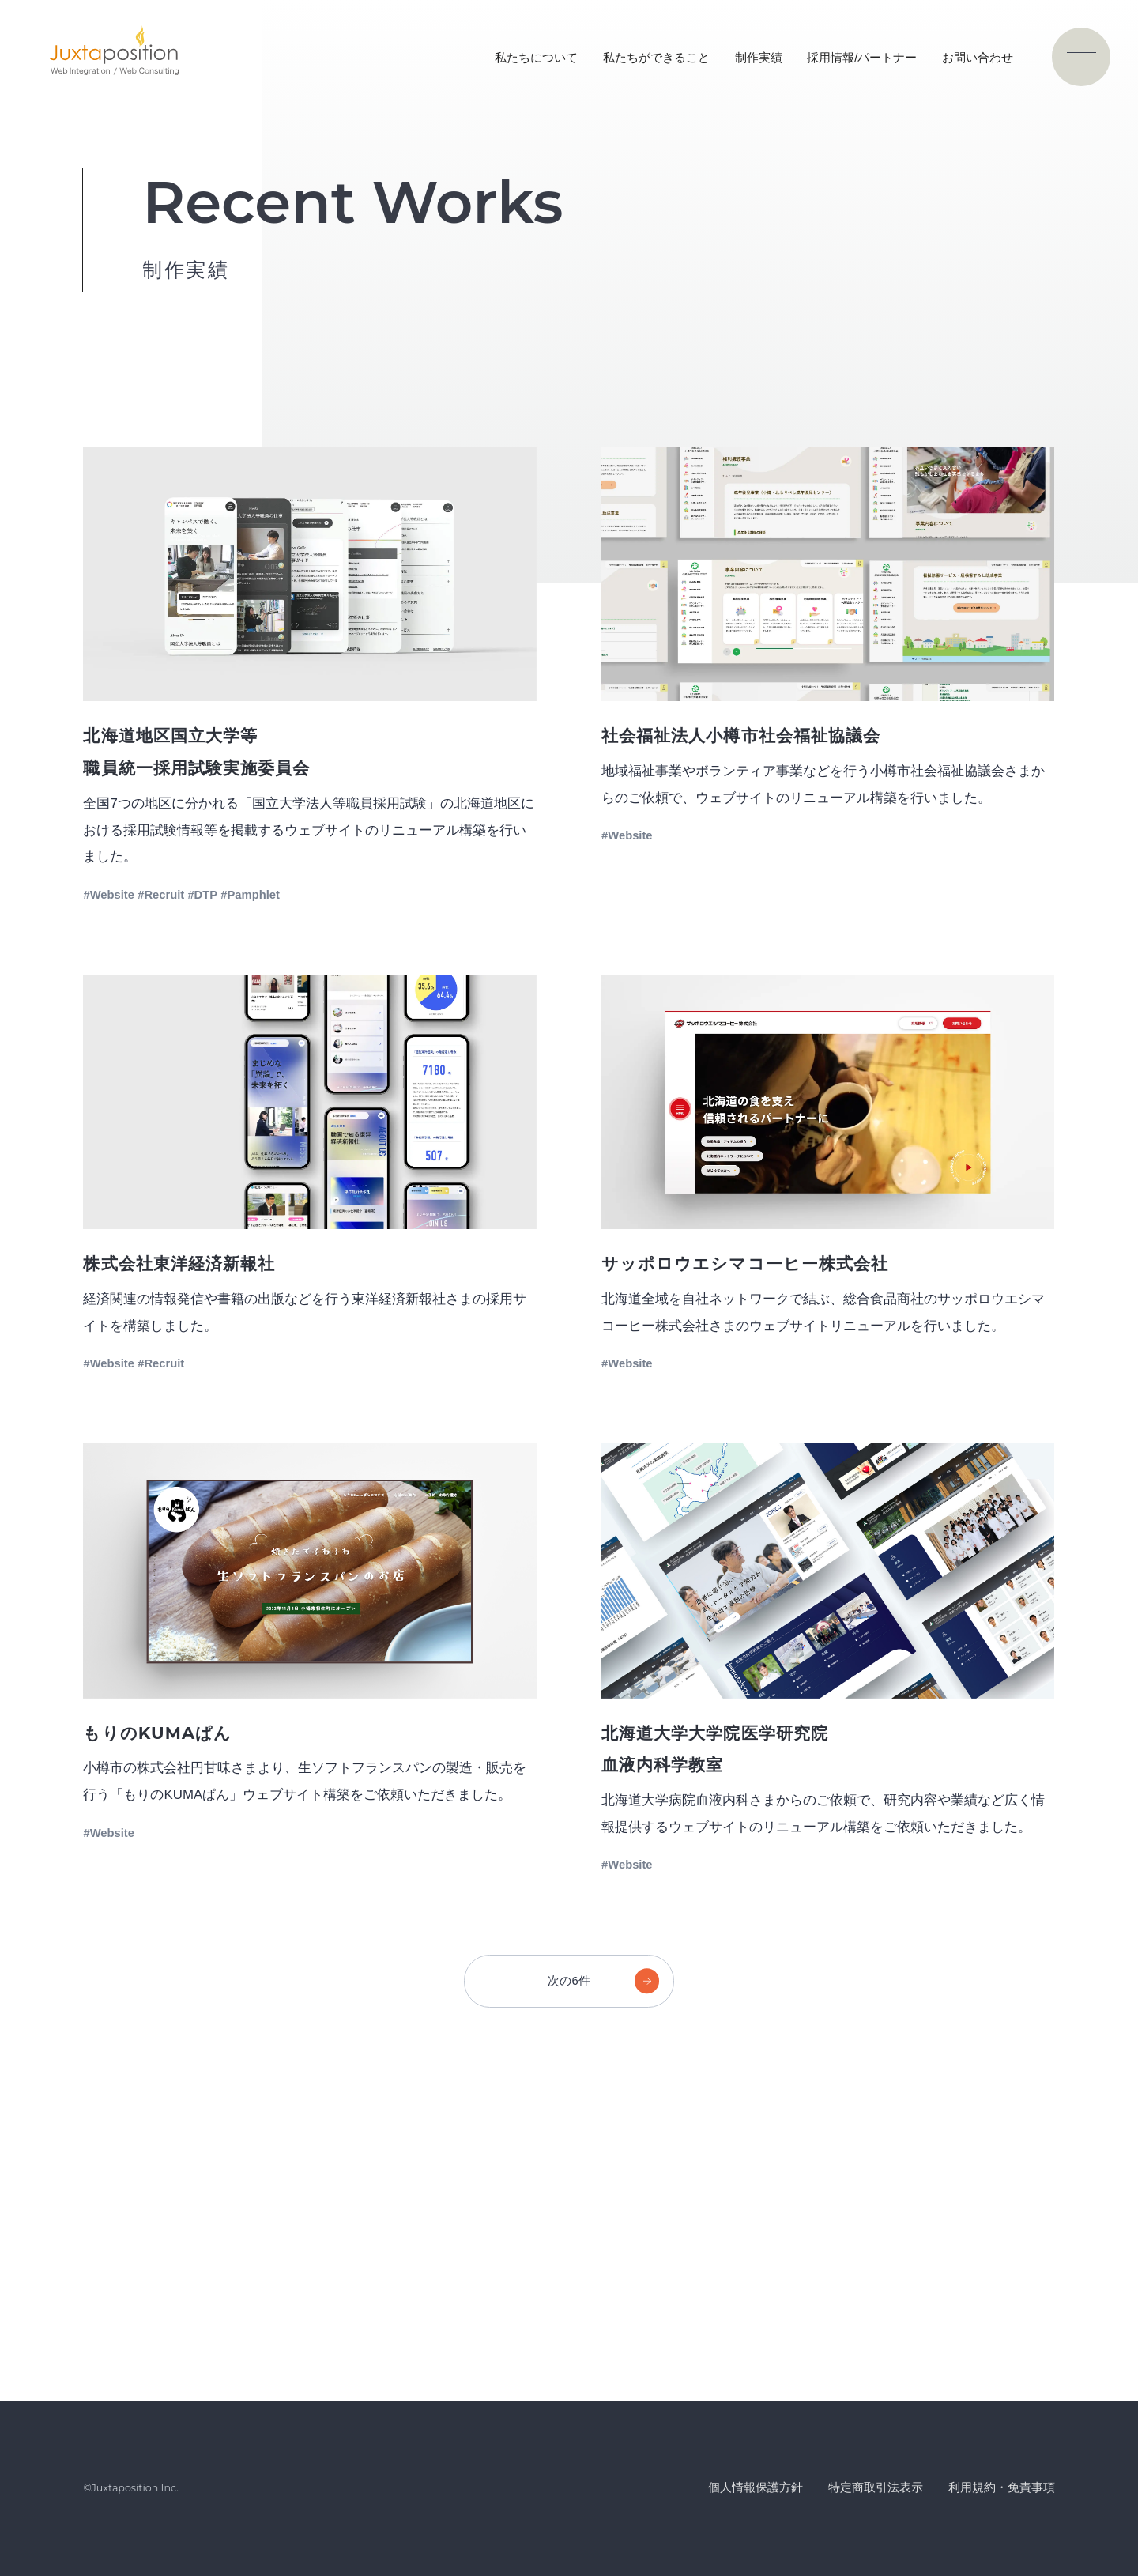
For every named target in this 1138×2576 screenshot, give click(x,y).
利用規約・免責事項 (1001, 2487)
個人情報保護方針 (755, 2487)
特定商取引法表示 (875, 2487)
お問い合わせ (977, 57)
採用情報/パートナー (862, 57)
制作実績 (758, 57)
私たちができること (656, 57)
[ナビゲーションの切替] (1081, 57)
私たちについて (536, 57)
